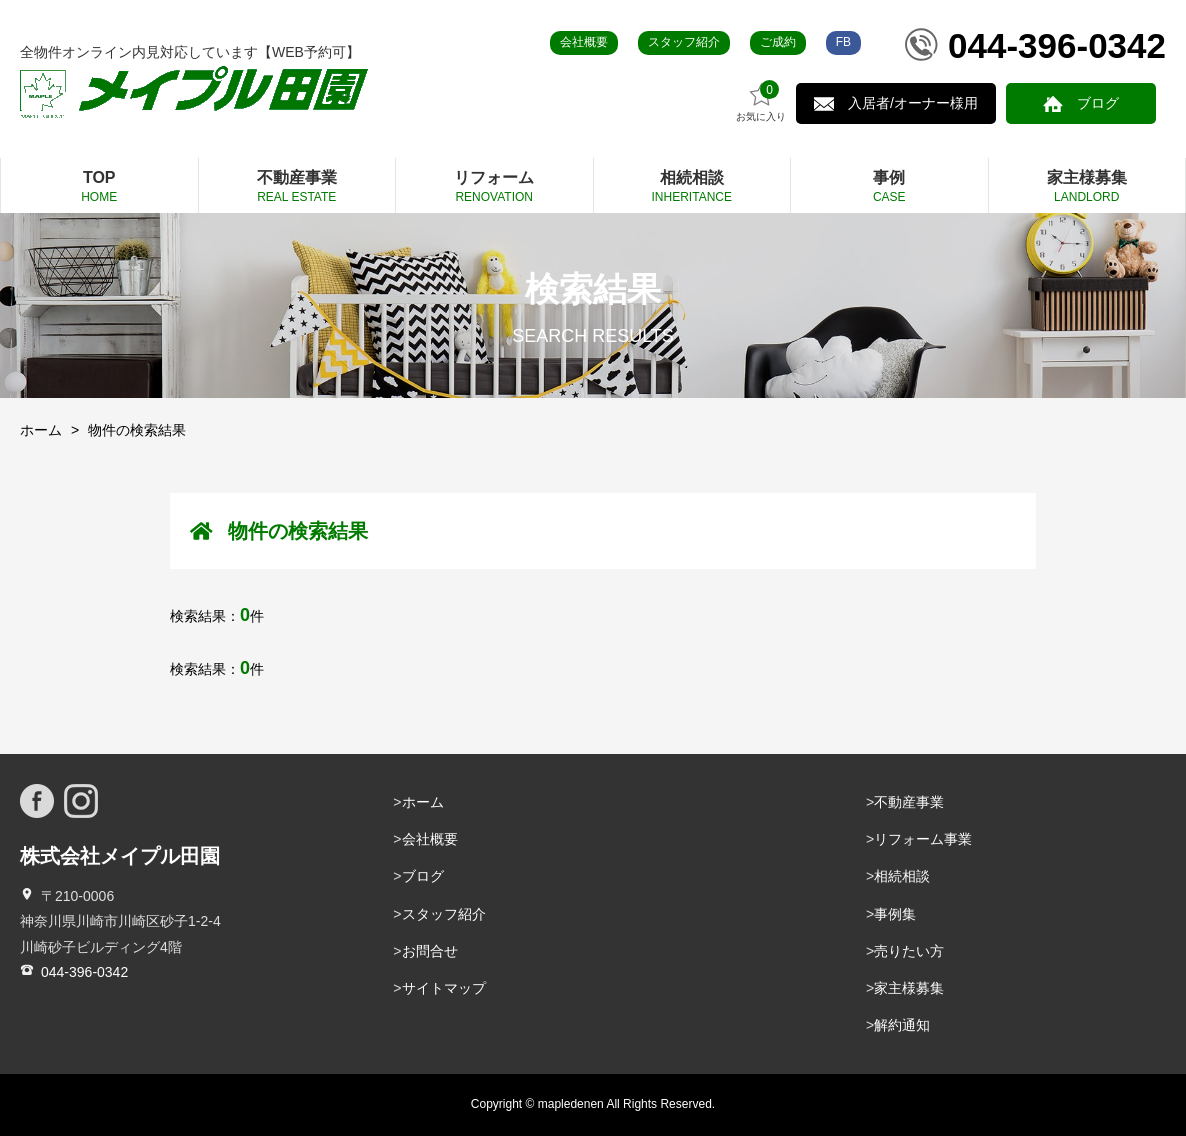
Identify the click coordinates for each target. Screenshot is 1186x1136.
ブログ (1098, 103)
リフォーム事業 (923, 839)
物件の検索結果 (137, 430)
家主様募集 (909, 988)
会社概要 (584, 42)
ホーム (41, 430)
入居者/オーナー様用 (913, 103)
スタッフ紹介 (684, 42)
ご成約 (778, 42)
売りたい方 (909, 951)
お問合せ (430, 951)
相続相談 (902, 876)
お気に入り (761, 101)
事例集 (895, 914)
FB (843, 42)
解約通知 (902, 1025)
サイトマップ (444, 988)
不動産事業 (909, 802)
